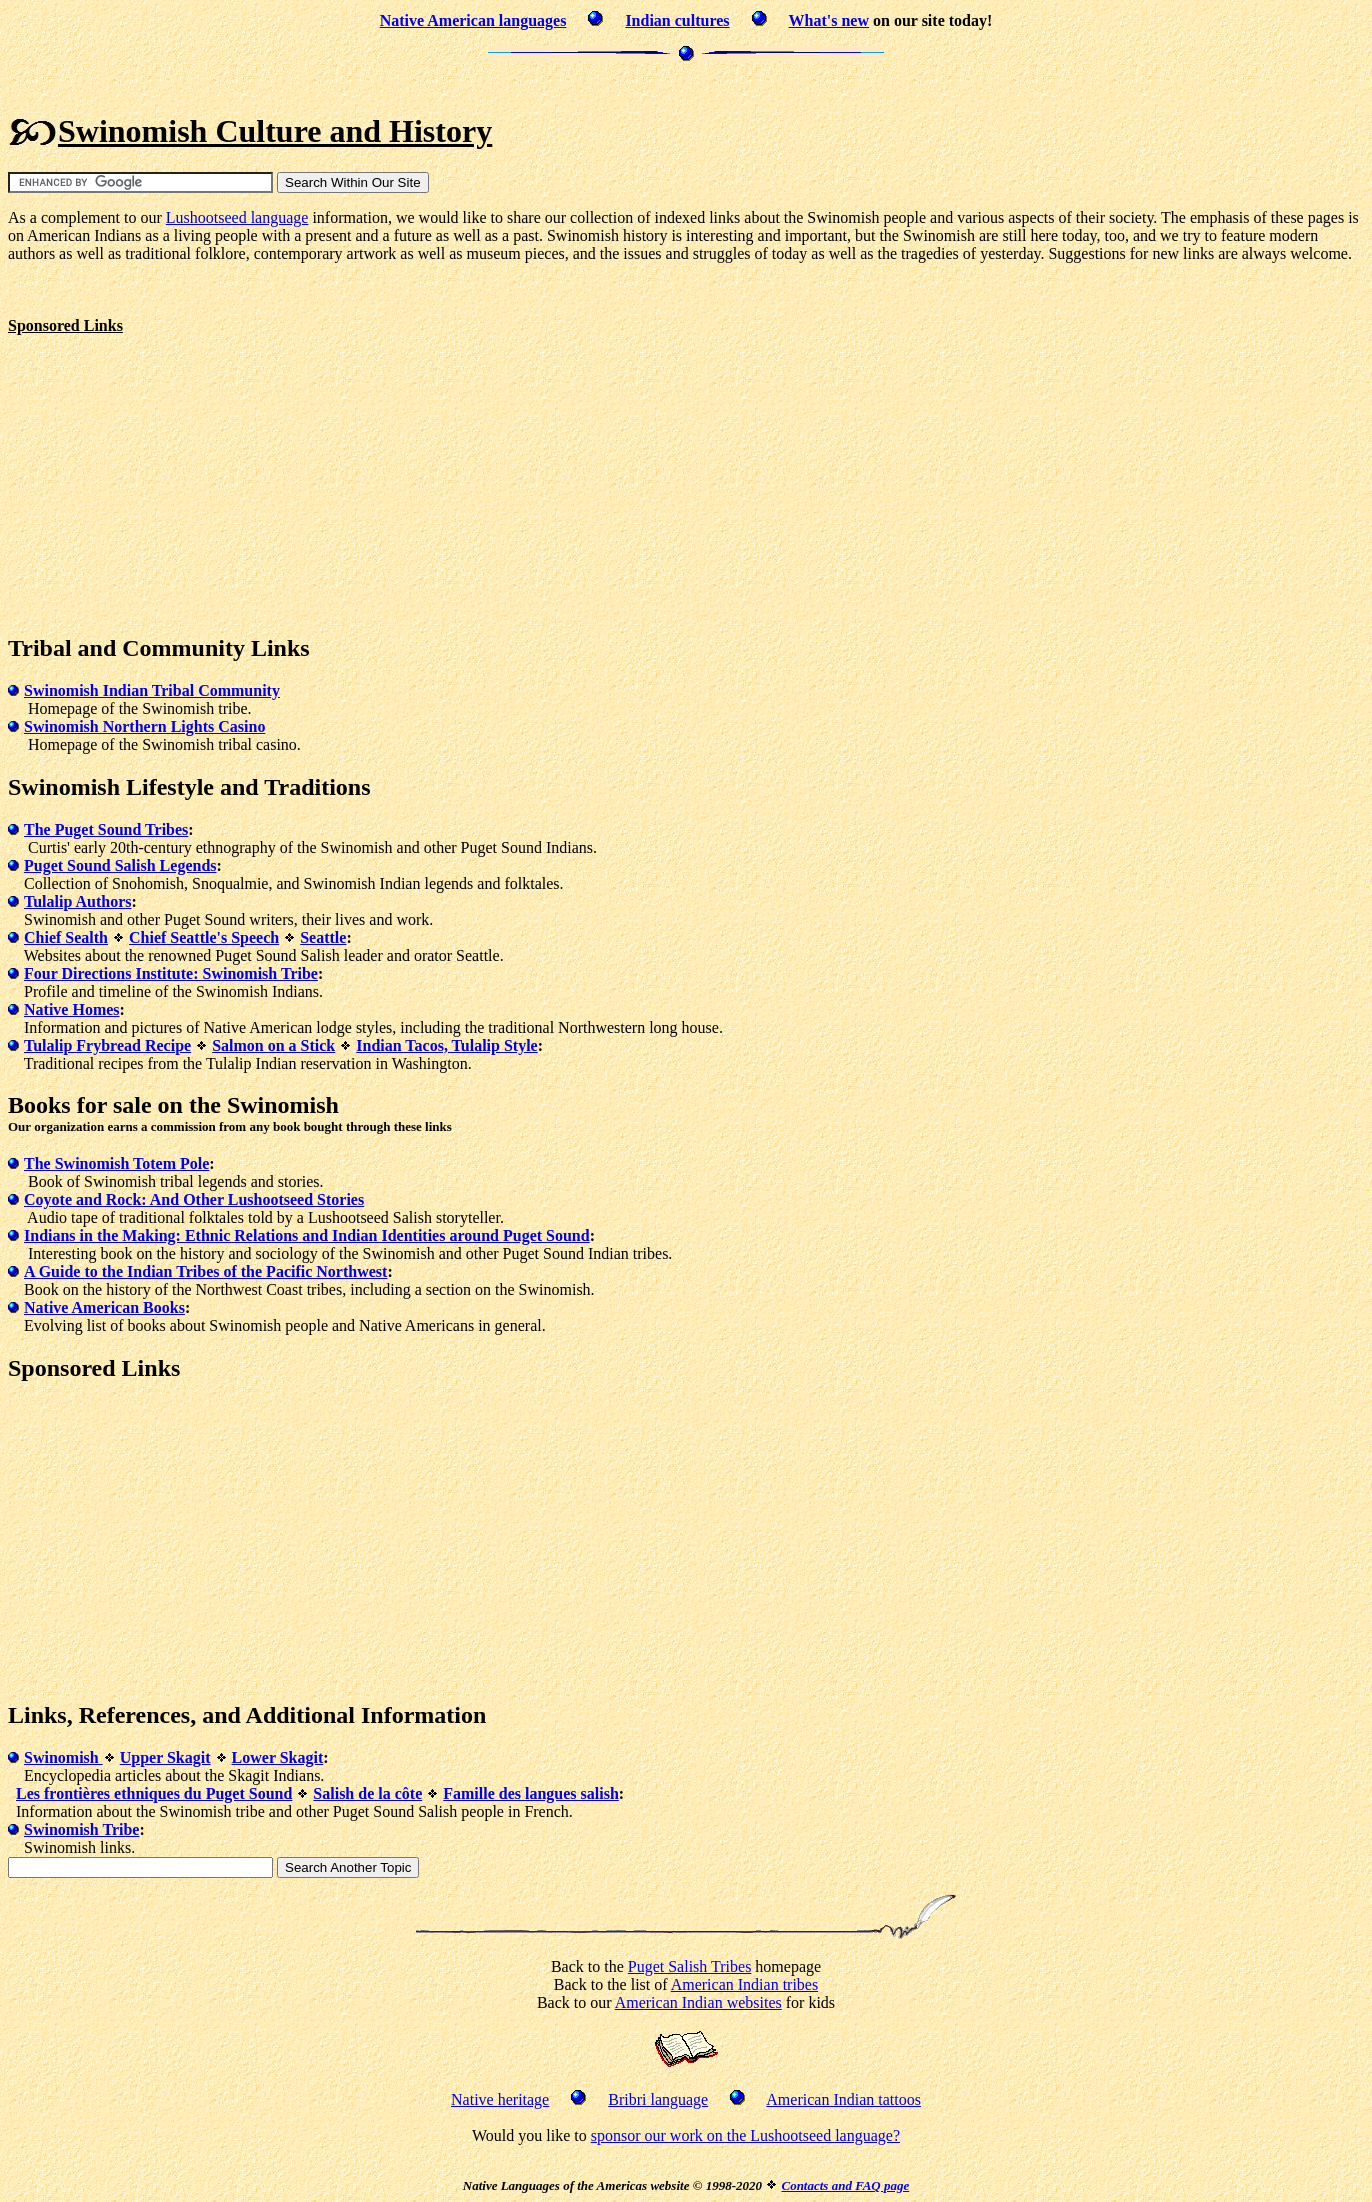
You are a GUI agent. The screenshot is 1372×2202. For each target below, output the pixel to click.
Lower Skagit (278, 1757)
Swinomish (63, 1757)
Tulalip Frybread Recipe (107, 1045)
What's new (829, 20)
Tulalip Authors (77, 901)
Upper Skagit (165, 1757)
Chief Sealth (66, 937)
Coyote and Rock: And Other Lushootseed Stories (194, 1199)
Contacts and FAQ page (845, 2185)
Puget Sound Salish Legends (120, 865)
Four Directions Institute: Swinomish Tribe (171, 973)
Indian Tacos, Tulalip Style (446, 1045)
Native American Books (104, 1307)
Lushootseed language (237, 217)
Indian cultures (677, 20)
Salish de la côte (367, 1793)
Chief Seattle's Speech (204, 937)
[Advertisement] (686, 84)
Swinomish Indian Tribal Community (152, 690)
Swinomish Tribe (81, 1829)
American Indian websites (698, 2002)
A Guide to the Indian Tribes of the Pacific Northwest (205, 1271)
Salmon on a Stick (273, 1045)
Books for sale (80, 1105)
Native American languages (473, 20)
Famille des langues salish (531, 1793)
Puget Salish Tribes (690, 1966)
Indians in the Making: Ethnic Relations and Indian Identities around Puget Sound (307, 1235)
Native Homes (72, 1009)
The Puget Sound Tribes (106, 829)
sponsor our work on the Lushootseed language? (745, 2135)
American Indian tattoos (843, 2099)
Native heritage (500, 2099)
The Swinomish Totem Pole (116, 1163)
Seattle (323, 937)
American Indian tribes (745, 1984)
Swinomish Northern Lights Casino (144, 726)
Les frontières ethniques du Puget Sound (154, 1793)
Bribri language (658, 2099)
